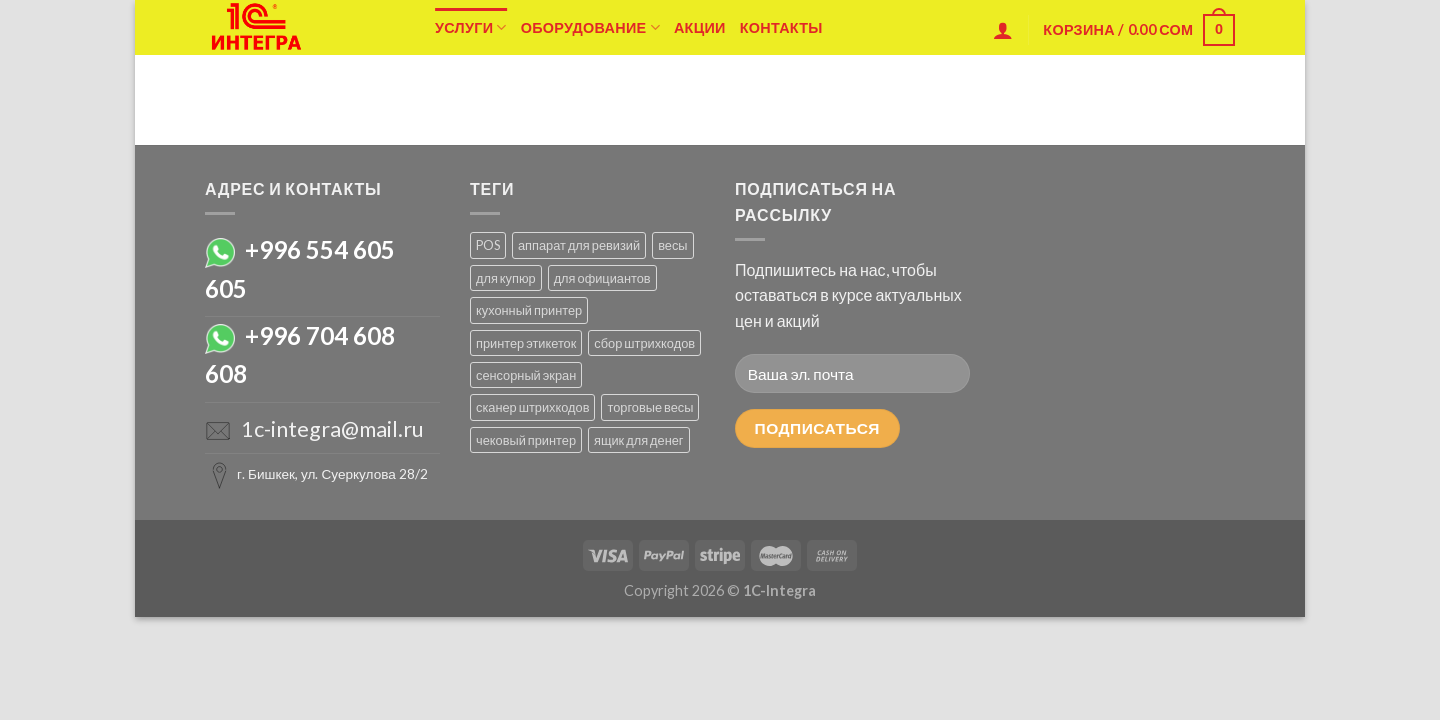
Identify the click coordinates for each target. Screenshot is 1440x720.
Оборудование (590, 27)
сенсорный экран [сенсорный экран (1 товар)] (526, 375)
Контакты (781, 27)
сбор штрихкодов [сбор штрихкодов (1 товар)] (644, 343)
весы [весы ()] (672, 245)
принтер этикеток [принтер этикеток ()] (526, 343)
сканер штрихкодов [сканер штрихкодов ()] (532, 407)
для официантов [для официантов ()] (602, 278)
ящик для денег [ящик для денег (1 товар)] (639, 440)
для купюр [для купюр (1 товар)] (506, 278)
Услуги (471, 27)
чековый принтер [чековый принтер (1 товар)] (526, 440)
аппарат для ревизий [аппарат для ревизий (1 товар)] (579, 245)
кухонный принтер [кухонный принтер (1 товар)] (529, 310)
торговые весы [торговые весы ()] (650, 407)
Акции (700, 27)
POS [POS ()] (488, 245)
